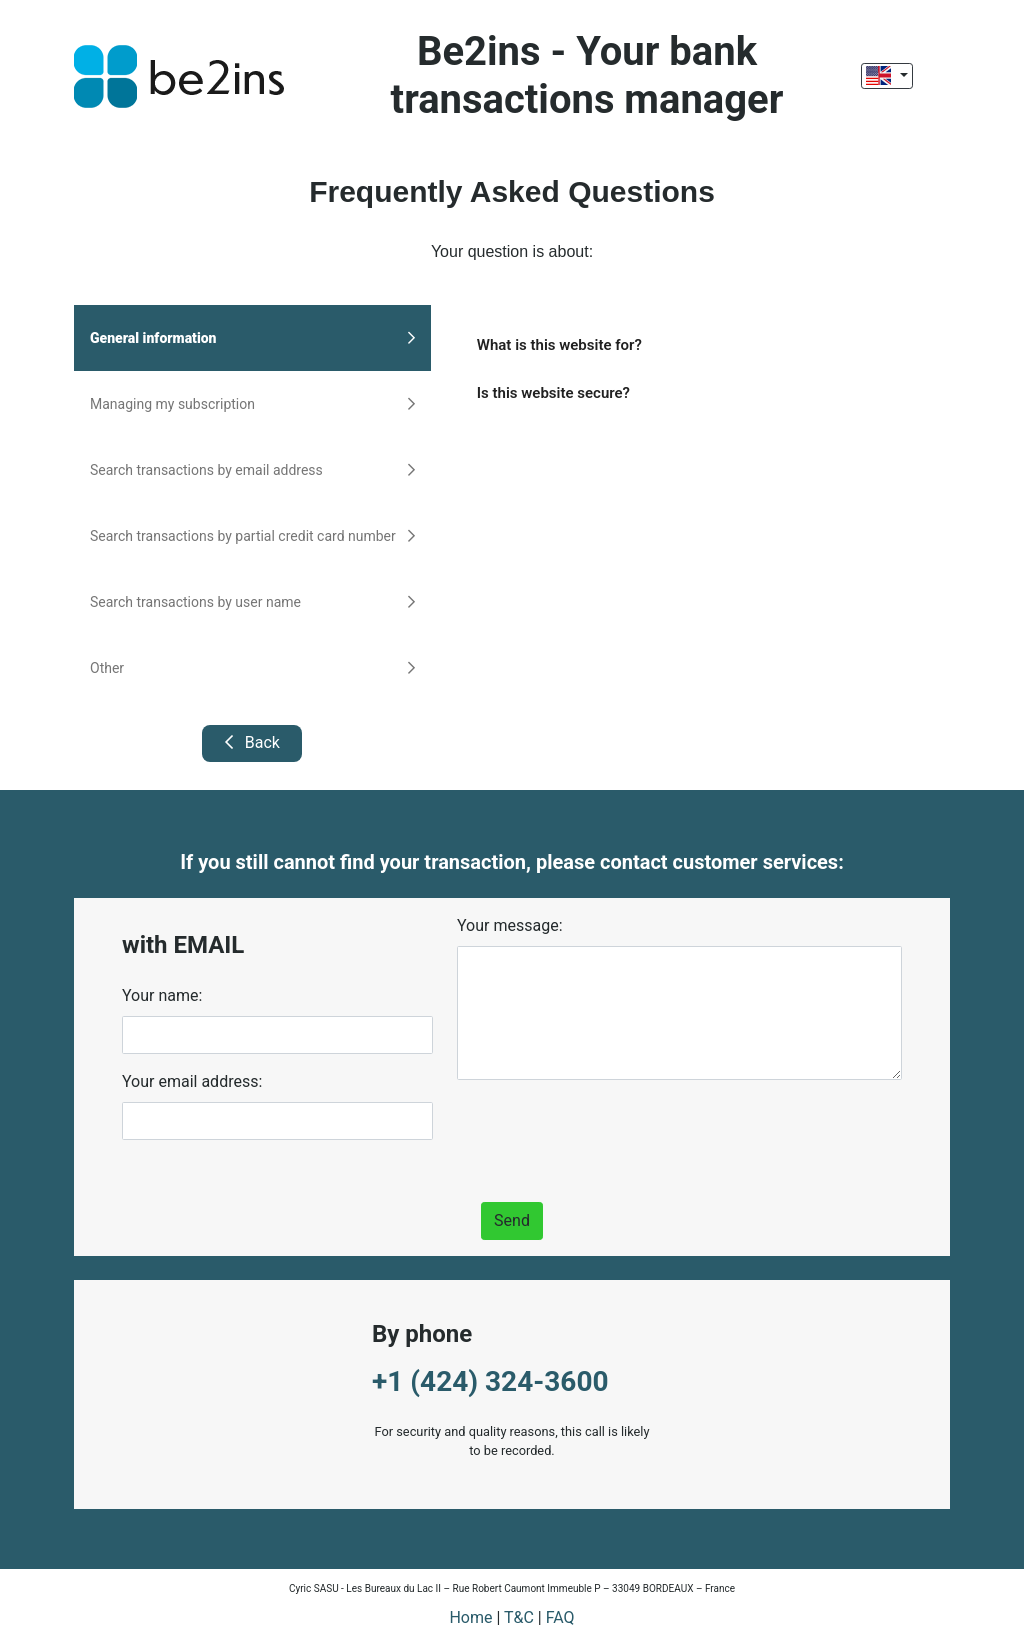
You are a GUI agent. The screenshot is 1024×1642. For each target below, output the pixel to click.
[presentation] (609, 1135)
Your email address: (192, 1081)
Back (252, 742)
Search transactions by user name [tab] (252, 602)
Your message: (510, 925)
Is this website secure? (553, 393)
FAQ (560, 1617)
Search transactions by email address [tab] (252, 470)
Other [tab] (252, 668)
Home (470, 1617)
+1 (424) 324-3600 (490, 1381)
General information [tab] (252, 338)
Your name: (162, 995)
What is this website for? (559, 345)
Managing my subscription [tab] (252, 404)
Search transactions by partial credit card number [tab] (252, 536)
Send (512, 1220)
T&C (519, 1617)
